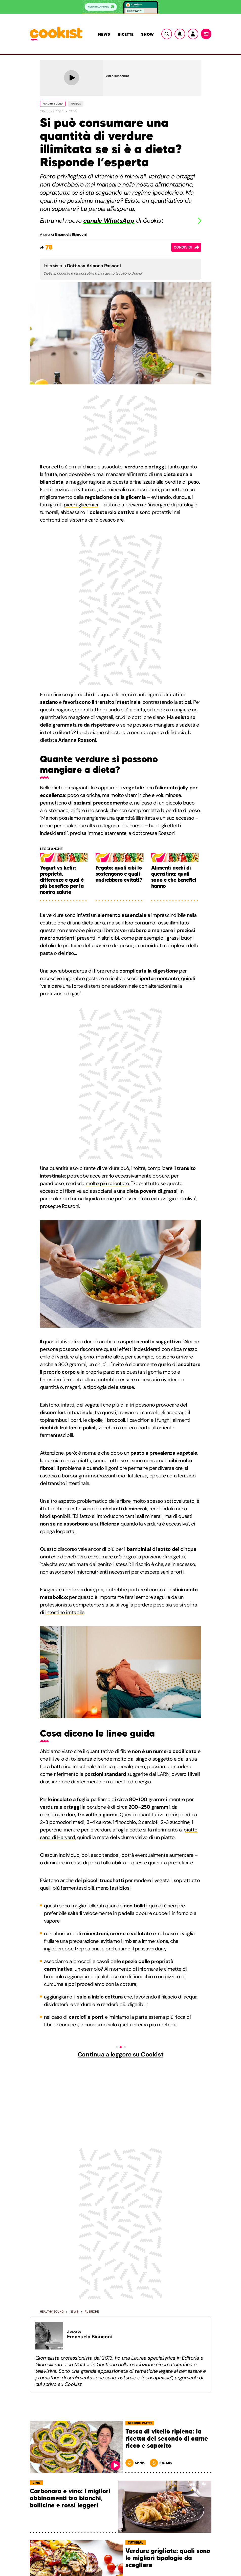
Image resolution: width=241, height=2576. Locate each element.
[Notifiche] (179, 34)
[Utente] (193, 34)
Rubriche (92, 2312)
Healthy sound (53, 103)
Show (147, 34)
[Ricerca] (166, 34)
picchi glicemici (81, 504)
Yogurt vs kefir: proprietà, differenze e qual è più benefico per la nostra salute (62, 880)
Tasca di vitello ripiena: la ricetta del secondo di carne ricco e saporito (166, 2438)
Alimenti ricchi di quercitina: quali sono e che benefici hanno (173, 877)
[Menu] (206, 34)
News (104, 34)
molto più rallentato (107, 1183)
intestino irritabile (64, 1612)
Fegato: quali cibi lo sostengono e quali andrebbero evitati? (119, 874)
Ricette (126, 34)
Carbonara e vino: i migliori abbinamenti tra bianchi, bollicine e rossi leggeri (70, 2498)
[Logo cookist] (56, 34)
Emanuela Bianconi (71, 234)
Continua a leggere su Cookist (120, 2054)
